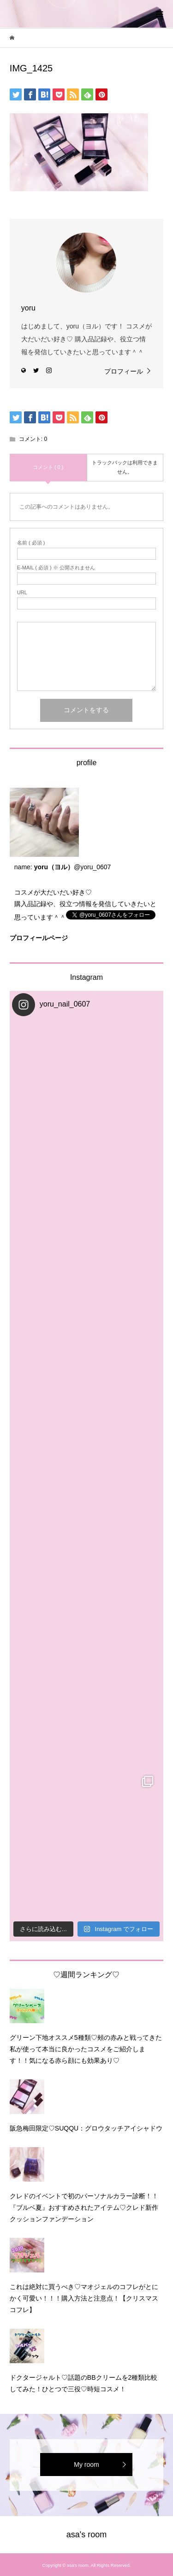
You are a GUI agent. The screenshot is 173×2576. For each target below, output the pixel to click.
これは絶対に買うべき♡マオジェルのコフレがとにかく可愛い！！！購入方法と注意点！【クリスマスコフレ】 (84, 2298)
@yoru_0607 (92, 867)
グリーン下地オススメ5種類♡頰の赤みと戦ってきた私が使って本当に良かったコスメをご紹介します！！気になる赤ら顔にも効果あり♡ (86, 2049)
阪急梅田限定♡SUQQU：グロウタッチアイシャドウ (86, 2128)
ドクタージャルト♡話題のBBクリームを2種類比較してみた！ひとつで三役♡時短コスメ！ (83, 2383)
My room (86, 2464)
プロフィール (123, 371)
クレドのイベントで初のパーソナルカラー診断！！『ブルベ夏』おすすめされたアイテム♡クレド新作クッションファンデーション (84, 2207)
